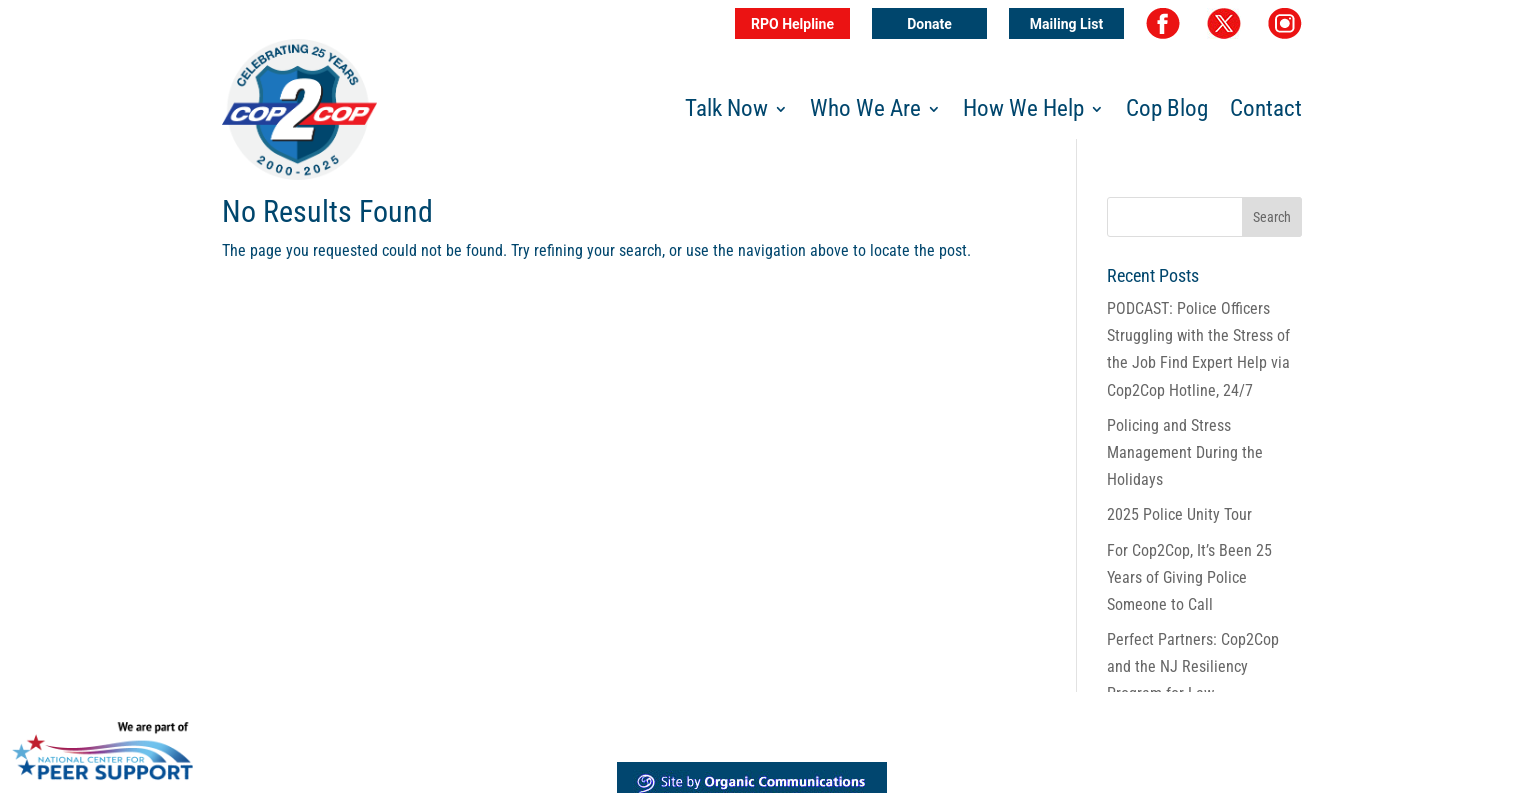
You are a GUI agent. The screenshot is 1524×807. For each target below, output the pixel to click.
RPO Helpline (792, 24)
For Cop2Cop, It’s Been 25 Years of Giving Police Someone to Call (1189, 577)
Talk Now (726, 112)
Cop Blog (1167, 112)
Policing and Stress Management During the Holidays (1185, 452)
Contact (1266, 112)
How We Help (1023, 112)
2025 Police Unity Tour (1179, 514)
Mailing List (1066, 24)
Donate (929, 24)
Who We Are (865, 112)
